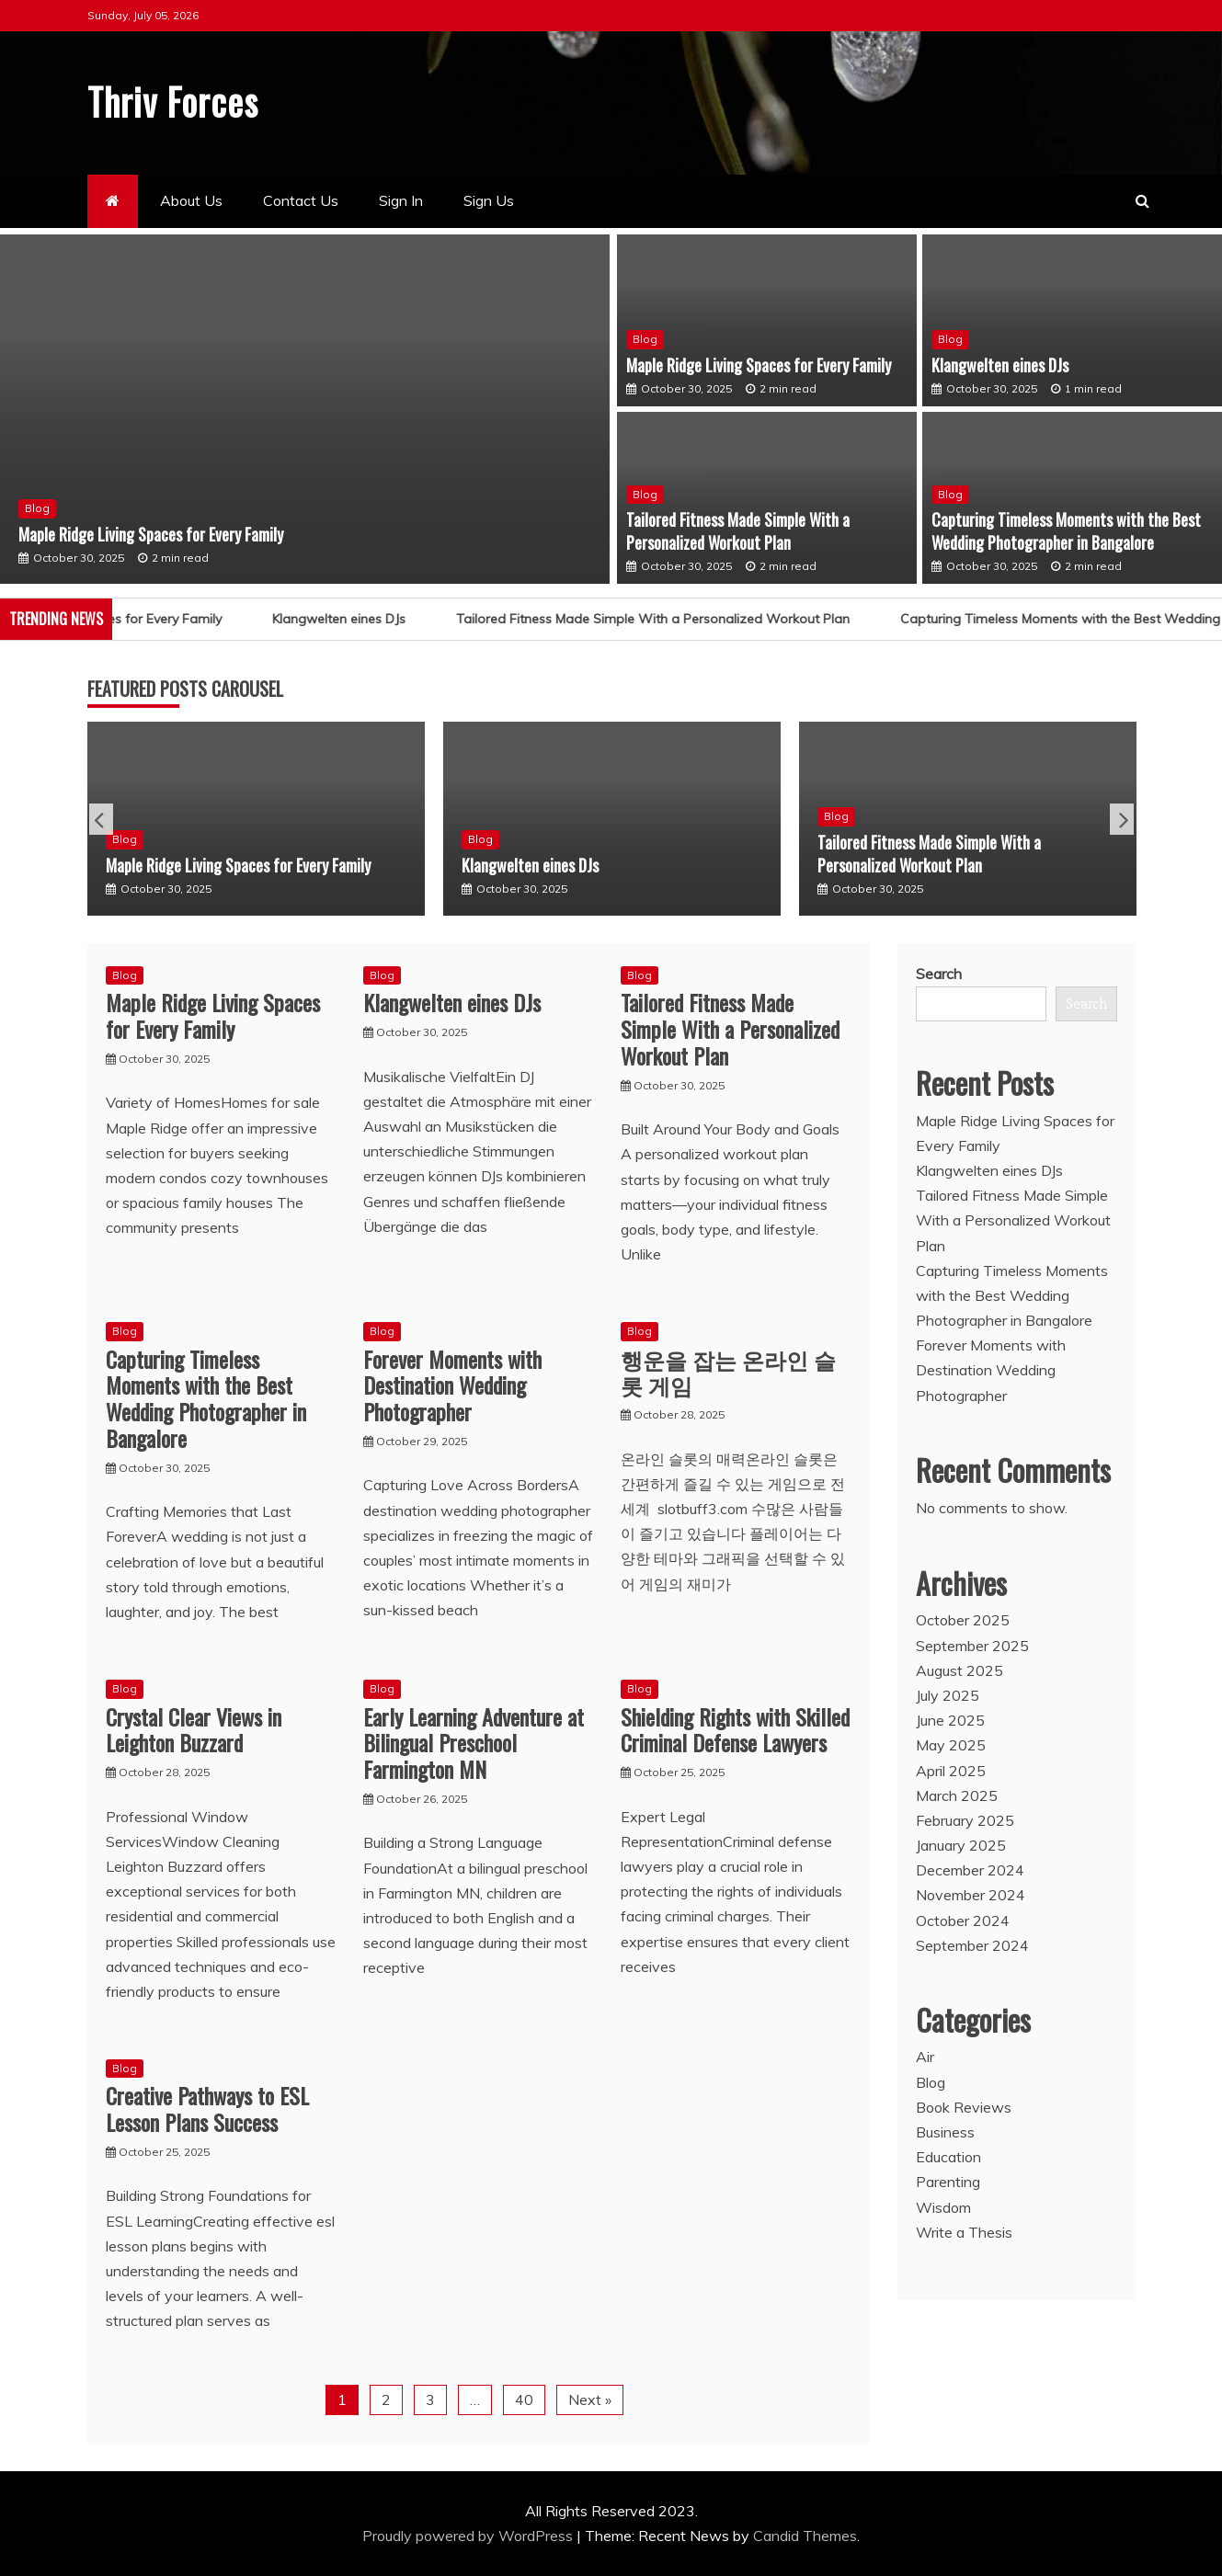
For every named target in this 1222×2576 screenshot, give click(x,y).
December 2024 (970, 1870)
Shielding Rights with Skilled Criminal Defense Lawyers (735, 1729)
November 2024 (970, 1895)
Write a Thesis (964, 2231)
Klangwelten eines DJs (999, 364)
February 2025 (965, 1819)
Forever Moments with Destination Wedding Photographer (452, 1384)
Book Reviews (963, 2106)
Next (1122, 818)
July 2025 (947, 1694)
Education (948, 2157)
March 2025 (957, 1794)
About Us (191, 200)
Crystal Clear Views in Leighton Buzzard (193, 1729)
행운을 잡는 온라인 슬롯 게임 (728, 1371)
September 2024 (972, 1944)
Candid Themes (805, 2534)
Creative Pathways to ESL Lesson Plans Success (207, 2108)
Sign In (401, 200)
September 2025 (972, 1645)
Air (925, 2056)
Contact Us (300, 200)
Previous (101, 818)
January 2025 (961, 1845)
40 (524, 2398)
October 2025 (963, 1620)
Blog (37, 507)
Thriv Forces (177, 100)
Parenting (948, 2181)
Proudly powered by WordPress (469, 2534)
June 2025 (950, 1720)
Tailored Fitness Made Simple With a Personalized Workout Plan (738, 530)
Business (945, 2131)
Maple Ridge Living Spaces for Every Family (150, 533)
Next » (589, 2398)
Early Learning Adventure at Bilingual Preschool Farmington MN (473, 1742)
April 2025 (951, 1770)
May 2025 (951, 1745)
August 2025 (959, 1669)
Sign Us (488, 200)
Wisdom (943, 2206)
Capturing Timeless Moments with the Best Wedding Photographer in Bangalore (1066, 530)
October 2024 (963, 1919)
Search (939, 972)
